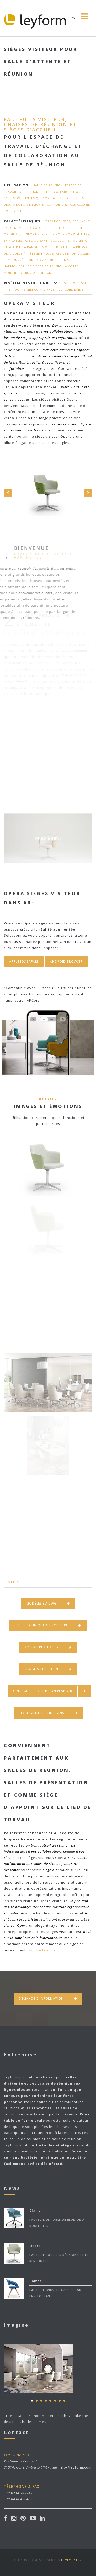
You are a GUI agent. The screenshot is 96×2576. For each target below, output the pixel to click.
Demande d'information (48, 1998)
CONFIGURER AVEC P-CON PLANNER (49, 1691)
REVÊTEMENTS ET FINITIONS (48, 1712)
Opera (35, 2245)
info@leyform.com (75, 2467)
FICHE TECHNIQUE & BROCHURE (48, 1625)
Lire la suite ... (47, 1950)
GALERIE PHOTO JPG (48, 1647)
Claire (35, 2210)
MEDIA (13, 1582)
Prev (8, 493)
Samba (35, 2280)
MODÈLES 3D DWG (48, 1603)
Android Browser (66, 961)
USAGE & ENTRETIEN (48, 1669)
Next (88, 493)
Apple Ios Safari (23, 961)
